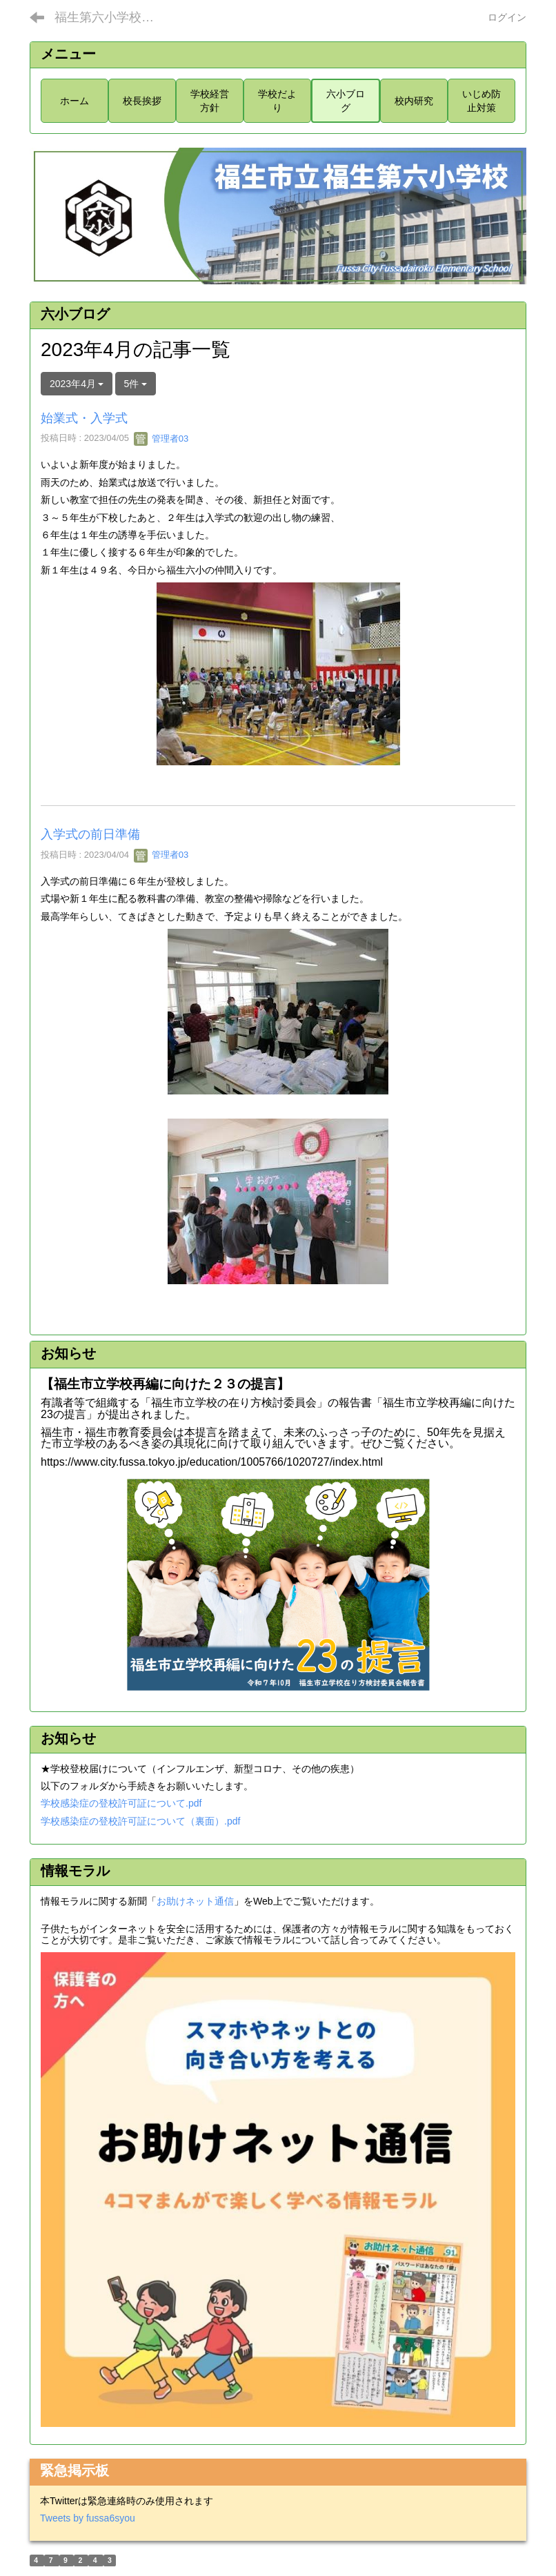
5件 (136, 383)
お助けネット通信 (195, 1901)
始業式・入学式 (84, 418)
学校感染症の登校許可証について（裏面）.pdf (140, 1821)
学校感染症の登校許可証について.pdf (121, 1803)
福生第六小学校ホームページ (112, 17)
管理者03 (161, 438)
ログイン (507, 17)
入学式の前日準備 (90, 834)
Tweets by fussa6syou (87, 2518)
